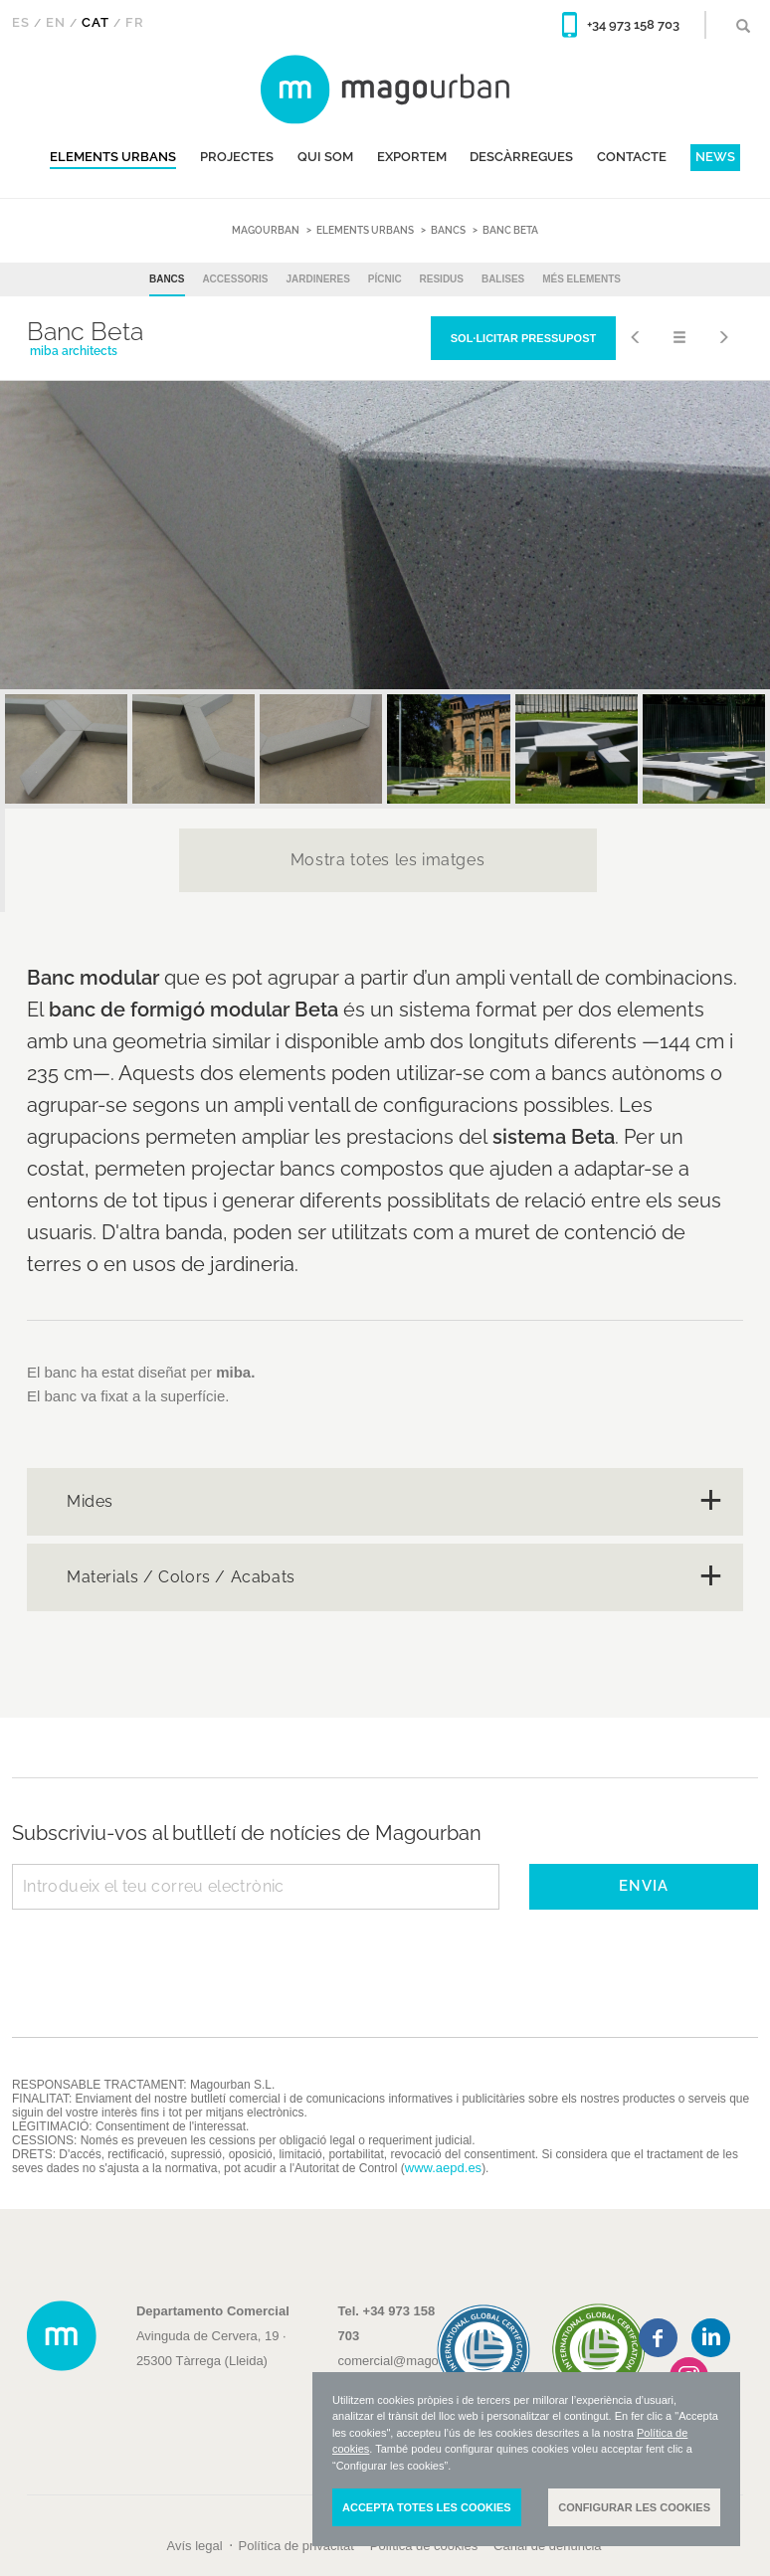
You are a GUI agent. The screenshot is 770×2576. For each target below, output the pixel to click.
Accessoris (235, 279)
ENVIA (644, 1886)
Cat (95, 22)
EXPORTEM (412, 156)
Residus (442, 279)
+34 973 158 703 (633, 24)
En (56, 22)
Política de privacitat (296, 2545)
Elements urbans (113, 156)
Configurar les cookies (634, 2507)
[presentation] (163, 1958)
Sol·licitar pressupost (523, 338)
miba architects (73, 351)
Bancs (167, 279)
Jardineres (317, 279)
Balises (502, 279)
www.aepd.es (443, 2167)
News (715, 156)
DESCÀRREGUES (521, 156)
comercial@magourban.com (419, 2360)
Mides (90, 1501)
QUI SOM (325, 156)
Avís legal (194, 2545)
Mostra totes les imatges (387, 859)
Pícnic (385, 279)
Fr (134, 22)
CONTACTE (632, 156)
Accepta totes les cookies (426, 2507)
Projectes (237, 156)
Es (21, 22)
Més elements (581, 279)
